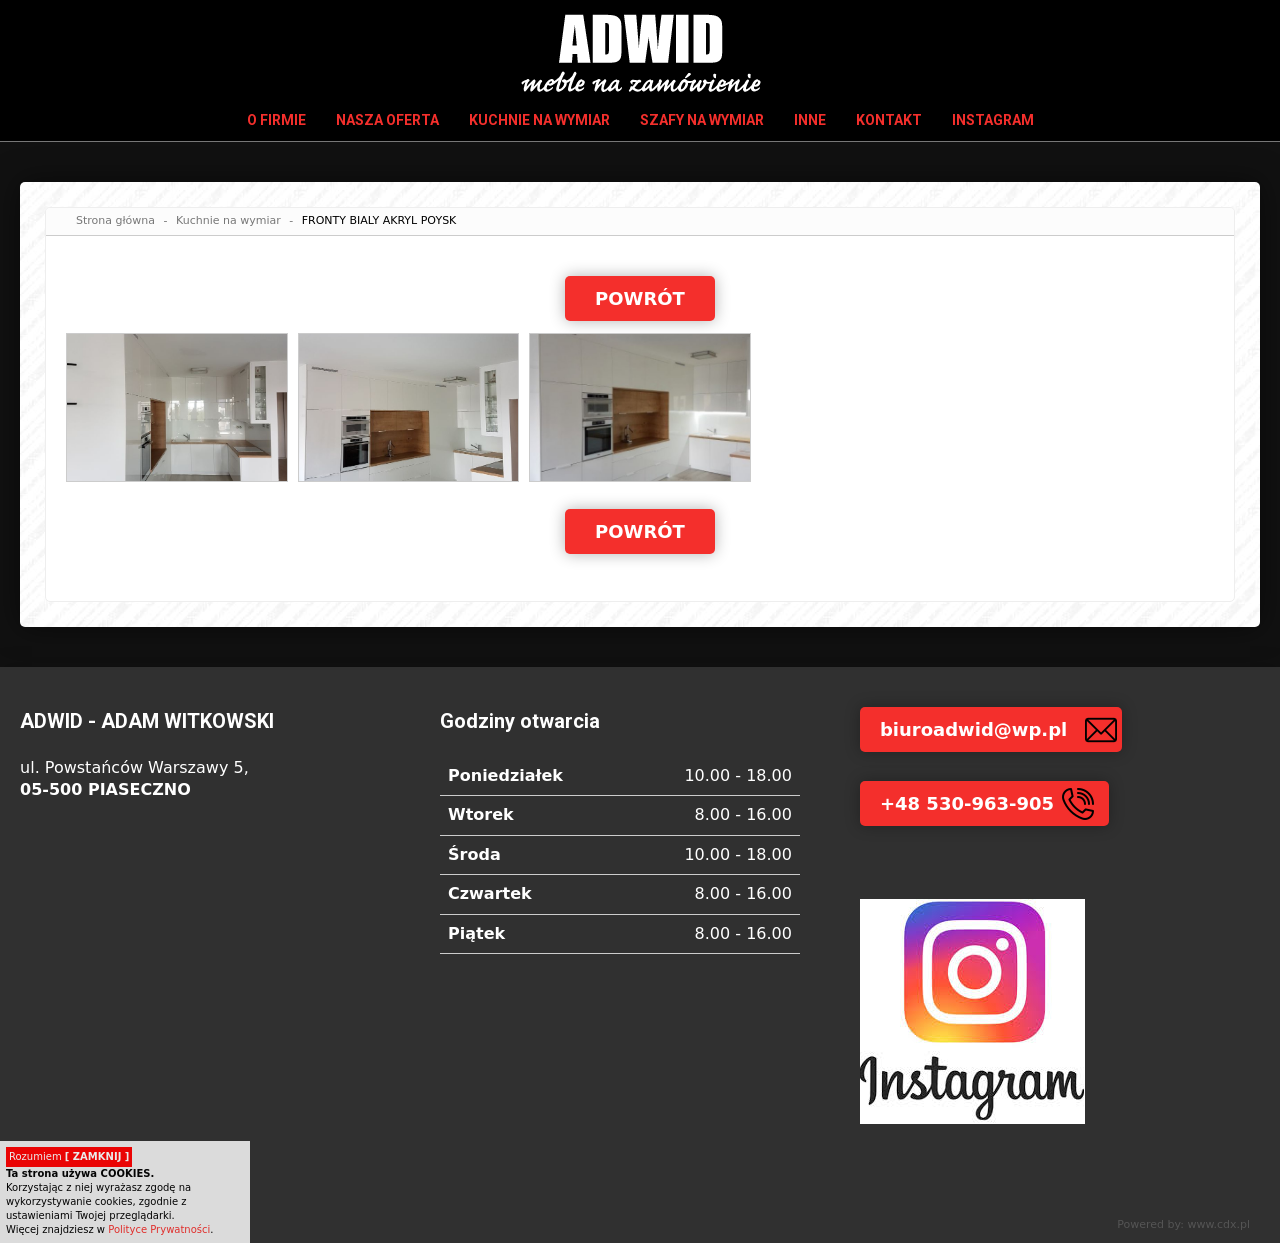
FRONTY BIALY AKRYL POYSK (379, 220)
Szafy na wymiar (702, 120)
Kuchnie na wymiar (539, 120)
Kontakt (889, 120)
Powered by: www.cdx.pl (1183, 1224)
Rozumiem (69, 1156)
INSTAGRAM (993, 120)
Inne (810, 120)
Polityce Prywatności (159, 1229)
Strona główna (115, 220)
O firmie (276, 120)
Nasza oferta (387, 120)
